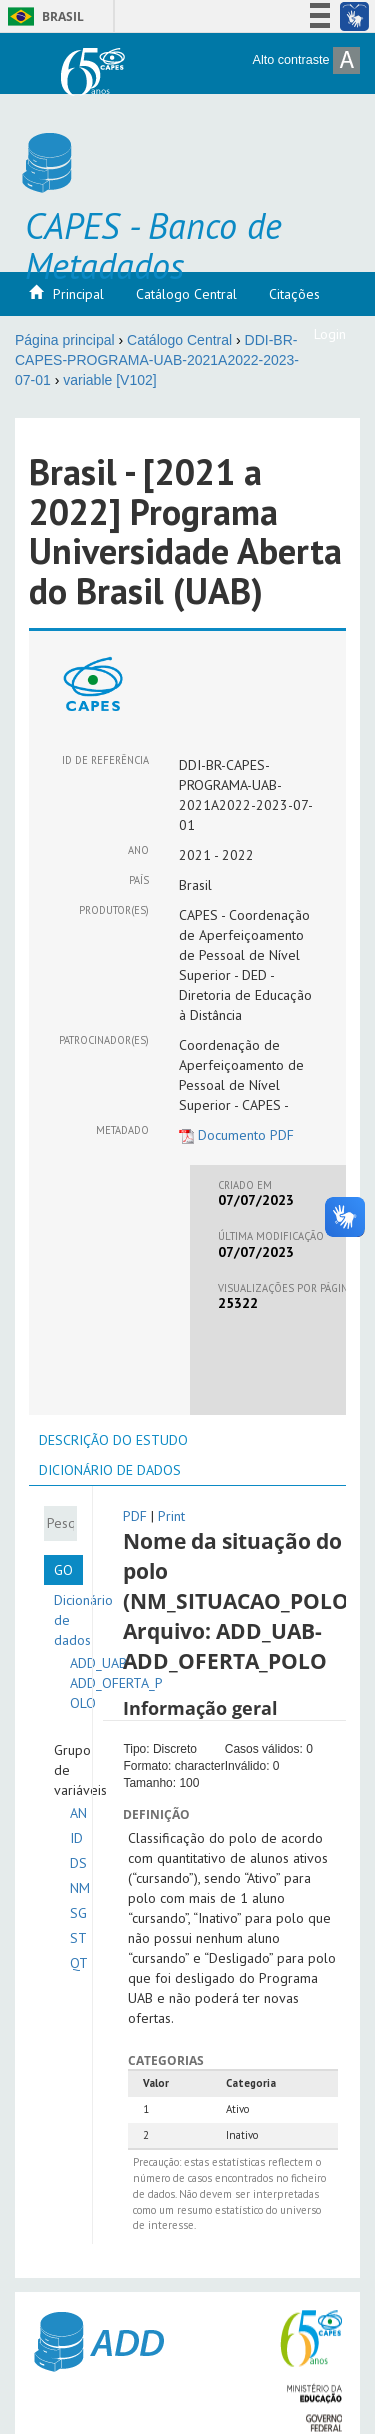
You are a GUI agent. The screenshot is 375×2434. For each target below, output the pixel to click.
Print (171, 1516)
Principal (78, 294)
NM (80, 1888)
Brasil (42, 16)
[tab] (113, 1440)
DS (78, 1863)
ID (76, 1838)
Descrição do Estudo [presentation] (113, 1440)
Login (330, 334)
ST (78, 1938)
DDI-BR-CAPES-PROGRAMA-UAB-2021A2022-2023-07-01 (157, 360)
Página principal (65, 340)
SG (78, 1913)
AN (78, 1813)
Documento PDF (236, 1135)
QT (79, 1963)
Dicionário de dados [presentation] (110, 1470)
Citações (294, 294)
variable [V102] (109, 380)
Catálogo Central (186, 294)
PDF (135, 1516)
